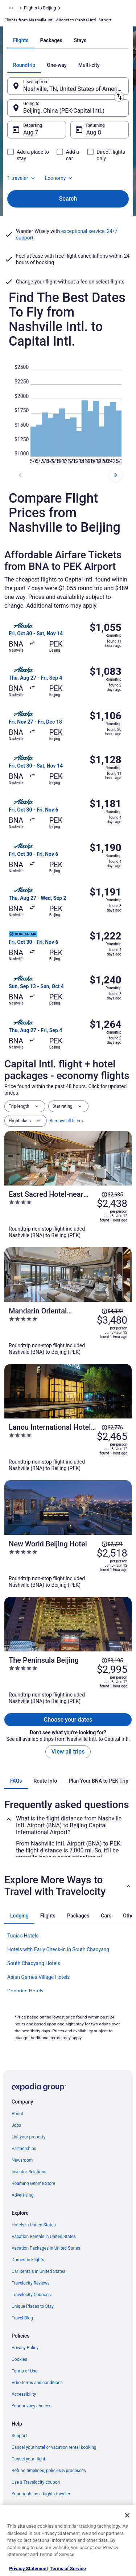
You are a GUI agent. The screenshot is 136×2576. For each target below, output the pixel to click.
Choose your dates (68, 1719)
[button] (68, 1886)
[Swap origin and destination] (119, 97)
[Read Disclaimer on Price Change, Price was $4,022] (112, 1311)
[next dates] (115, 475)
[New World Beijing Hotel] (68, 1564)
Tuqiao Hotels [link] (22, 1936)
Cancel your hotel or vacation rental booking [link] (54, 2447)
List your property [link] (28, 2137)
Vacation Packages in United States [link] (46, 2248)
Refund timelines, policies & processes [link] (49, 2470)
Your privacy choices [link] (31, 2405)
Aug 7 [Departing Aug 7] (30, 132)
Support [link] (19, 2435)
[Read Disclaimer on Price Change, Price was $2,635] (112, 1194)
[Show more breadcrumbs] (10, 8)
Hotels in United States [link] (34, 2224)
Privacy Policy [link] (25, 2347)
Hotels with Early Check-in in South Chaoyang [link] (58, 1949)
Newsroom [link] (22, 2160)
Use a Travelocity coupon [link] (36, 2482)
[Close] (127, 2515)
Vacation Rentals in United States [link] (44, 2236)
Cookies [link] (19, 2359)
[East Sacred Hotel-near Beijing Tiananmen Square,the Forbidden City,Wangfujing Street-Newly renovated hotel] (68, 1214)
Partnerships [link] (24, 2148)
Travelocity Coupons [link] (31, 2294)
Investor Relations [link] (29, 2171)
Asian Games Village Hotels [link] (38, 1977)
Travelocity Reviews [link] (31, 2283)
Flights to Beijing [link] (40, 8)
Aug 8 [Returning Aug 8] (93, 132)
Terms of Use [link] (24, 2371)
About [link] (17, 2113)
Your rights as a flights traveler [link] (41, 2493)
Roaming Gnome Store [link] (33, 2183)
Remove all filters (66, 1120)
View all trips (68, 1751)
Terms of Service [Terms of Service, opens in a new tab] (68, 2568)
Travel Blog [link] (22, 2318)
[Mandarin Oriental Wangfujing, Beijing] (68, 1331)
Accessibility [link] (24, 2394)
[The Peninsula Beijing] (68, 1680)
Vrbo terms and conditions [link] (37, 2382)
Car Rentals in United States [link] (38, 2271)
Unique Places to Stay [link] (33, 2306)
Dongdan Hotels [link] (25, 1991)
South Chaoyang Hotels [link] (33, 1963)
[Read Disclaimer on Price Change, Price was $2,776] (112, 1427)
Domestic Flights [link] (28, 2259)
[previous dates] (20, 475)
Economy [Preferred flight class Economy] (59, 178)
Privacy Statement (28, 2568)
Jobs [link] (16, 2125)
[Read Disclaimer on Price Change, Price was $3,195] (112, 1660)
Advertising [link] (22, 2195)
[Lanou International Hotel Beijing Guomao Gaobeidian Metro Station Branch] (68, 1447)
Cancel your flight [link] (28, 2459)
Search (68, 198)
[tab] (20, 40)
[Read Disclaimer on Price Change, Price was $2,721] (112, 1544)
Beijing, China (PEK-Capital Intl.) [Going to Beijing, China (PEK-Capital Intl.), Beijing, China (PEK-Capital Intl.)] (63, 110)
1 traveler (21, 178)
